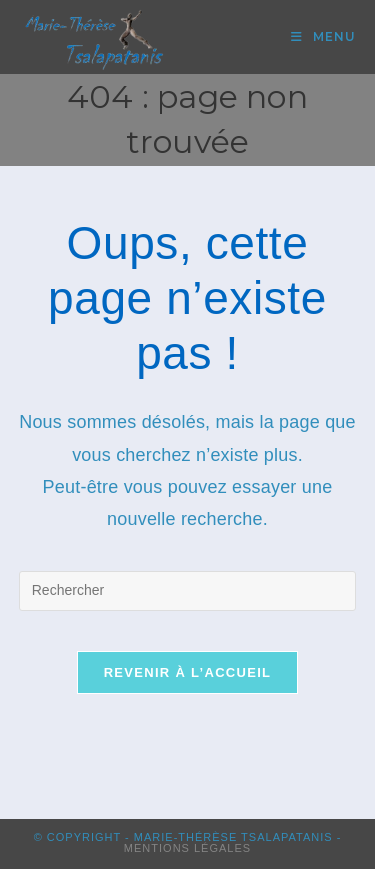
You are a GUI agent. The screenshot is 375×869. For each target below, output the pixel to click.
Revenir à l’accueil (188, 672)
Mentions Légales (187, 848)
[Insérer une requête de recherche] (188, 591)
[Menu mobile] (323, 36)
